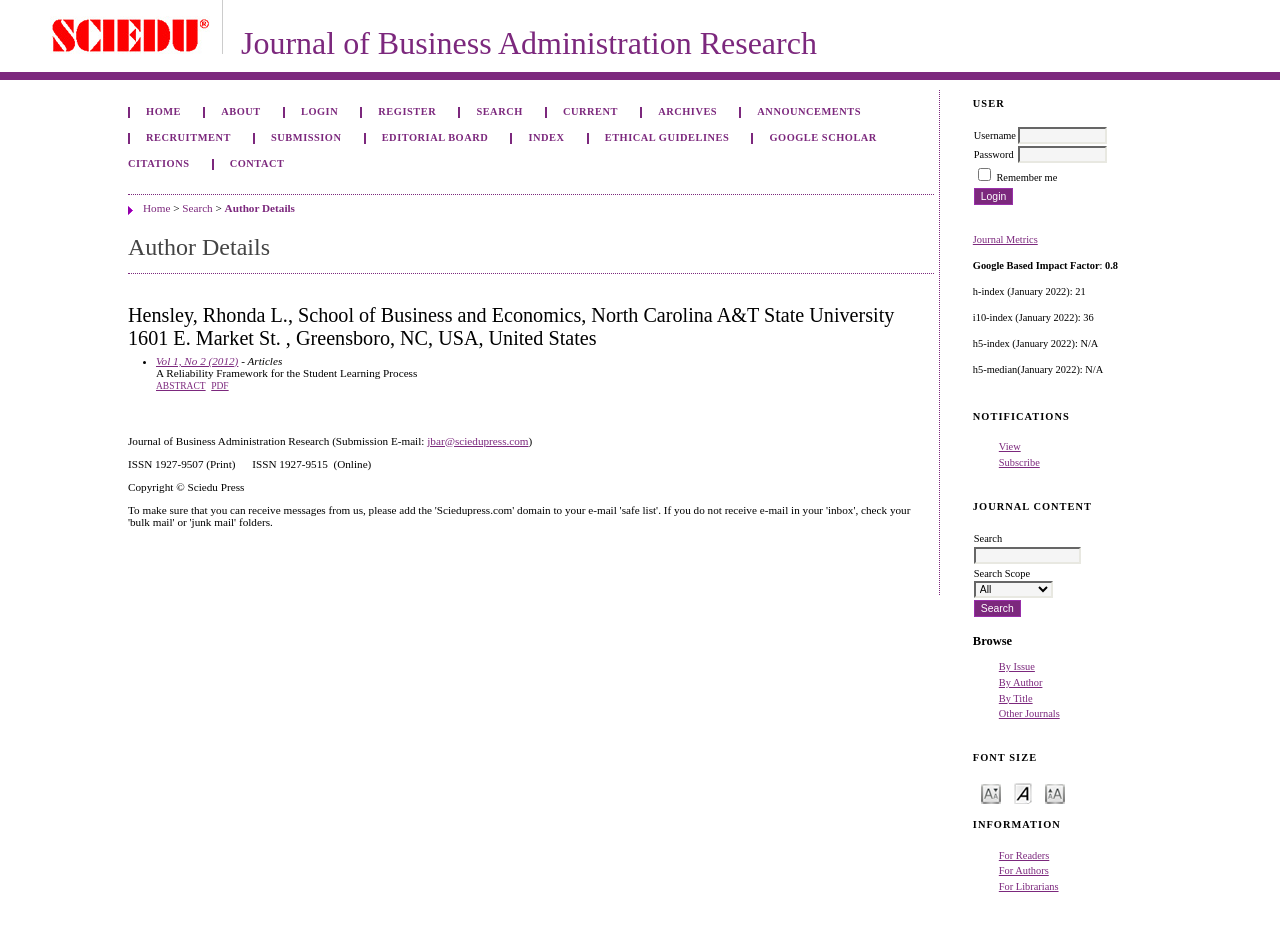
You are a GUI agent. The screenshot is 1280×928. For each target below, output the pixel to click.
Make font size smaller (991, 792)
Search (499, 111)
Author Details (260, 208)
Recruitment (188, 137)
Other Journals (1029, 713)
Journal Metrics (1005, 239)
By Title (1016, 698)
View (1010, 446)
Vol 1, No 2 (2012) (197, 361)
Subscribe (1019, 462)
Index (546, 137)
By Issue (1017, 666)
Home (163, 111)
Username (995, 135)
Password (994, 154)
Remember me (1026, 177)
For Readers (1024, 855)
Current (590, 111)
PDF (219, 386)
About (241, 111)
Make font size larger (1055, 792)
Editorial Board (435, 137)
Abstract (181, 386)
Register (407, 111)
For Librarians (1029, 886)
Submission (306, 137)
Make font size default (1023, 792)
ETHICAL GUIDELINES (667, 137)
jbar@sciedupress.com (477, 441)
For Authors (1024, 870)
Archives (687, 111)
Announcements (809, 111)
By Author (1021, 682)
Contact (257, 163)
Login (319, 111)
